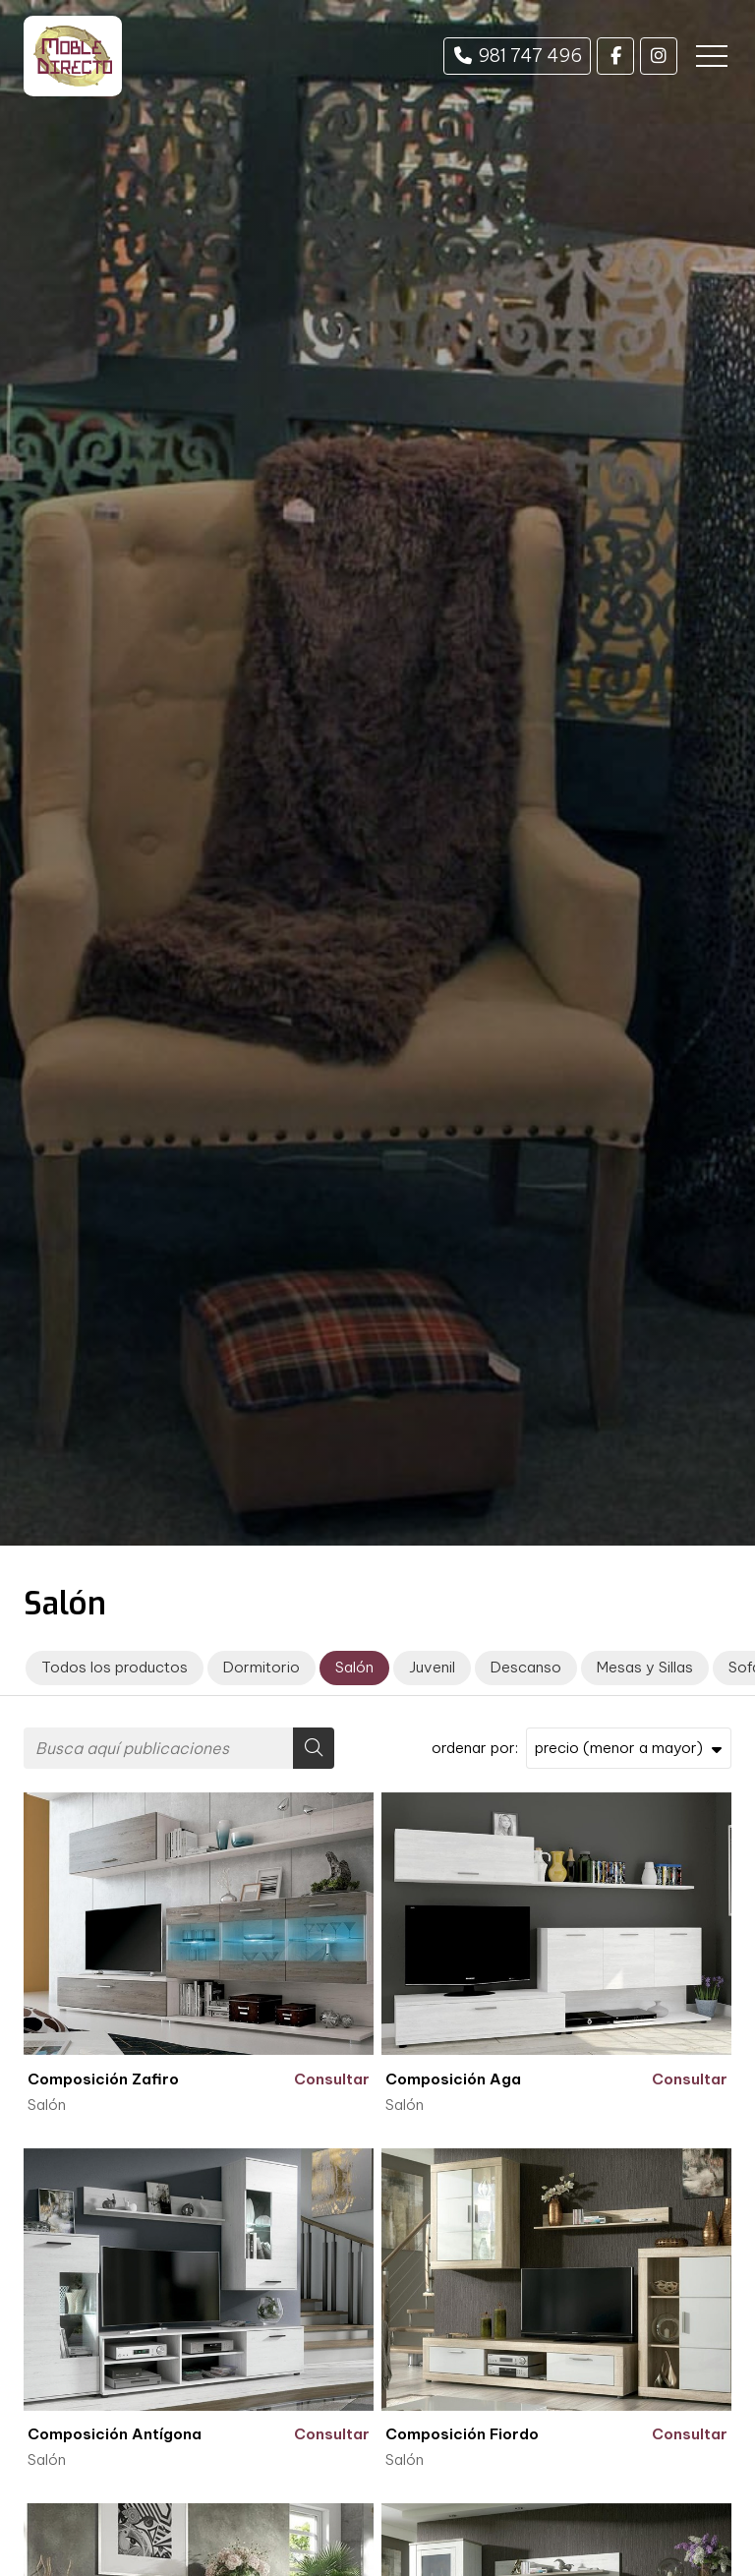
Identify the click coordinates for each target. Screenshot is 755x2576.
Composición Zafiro (103, 2079)
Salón (47, 2104)
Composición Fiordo (462, 2434)
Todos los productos (114, 1667)
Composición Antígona (115, 2434)
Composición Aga (453, 2079)
